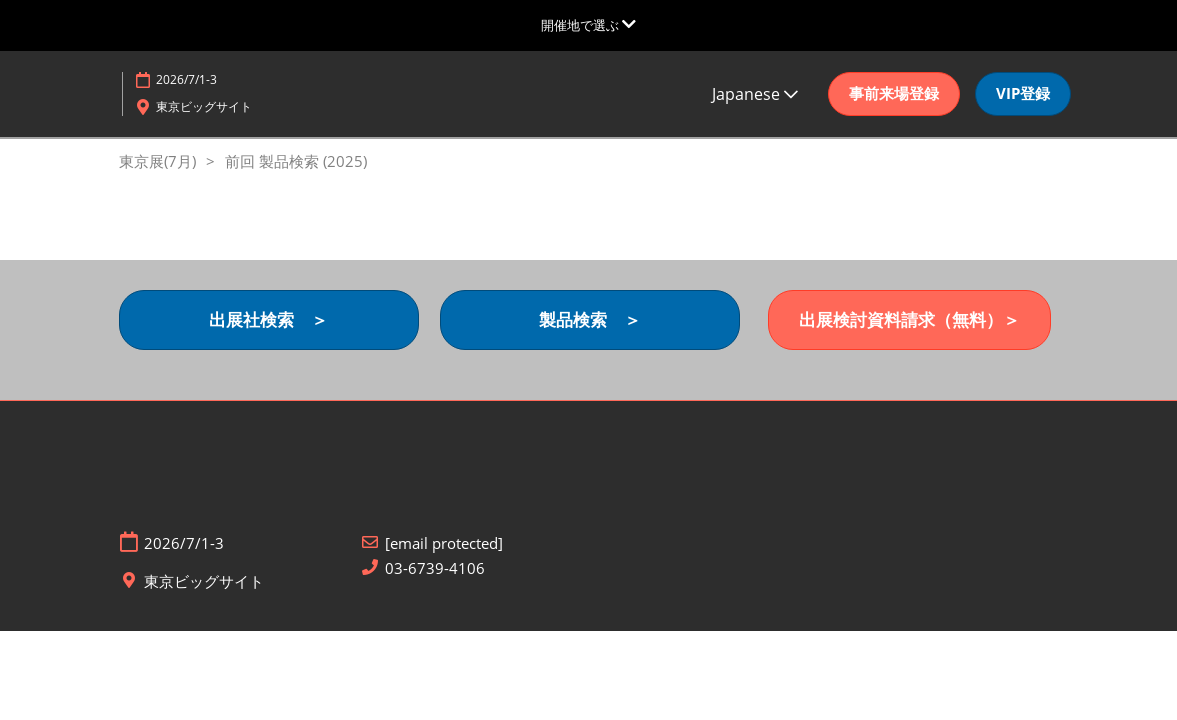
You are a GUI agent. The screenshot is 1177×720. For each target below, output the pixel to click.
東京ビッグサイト (204, 106)
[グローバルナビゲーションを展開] (588, 25)
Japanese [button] (755, 94)
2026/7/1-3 (186, 79)
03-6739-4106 (435, 568)
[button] (894, 94)
